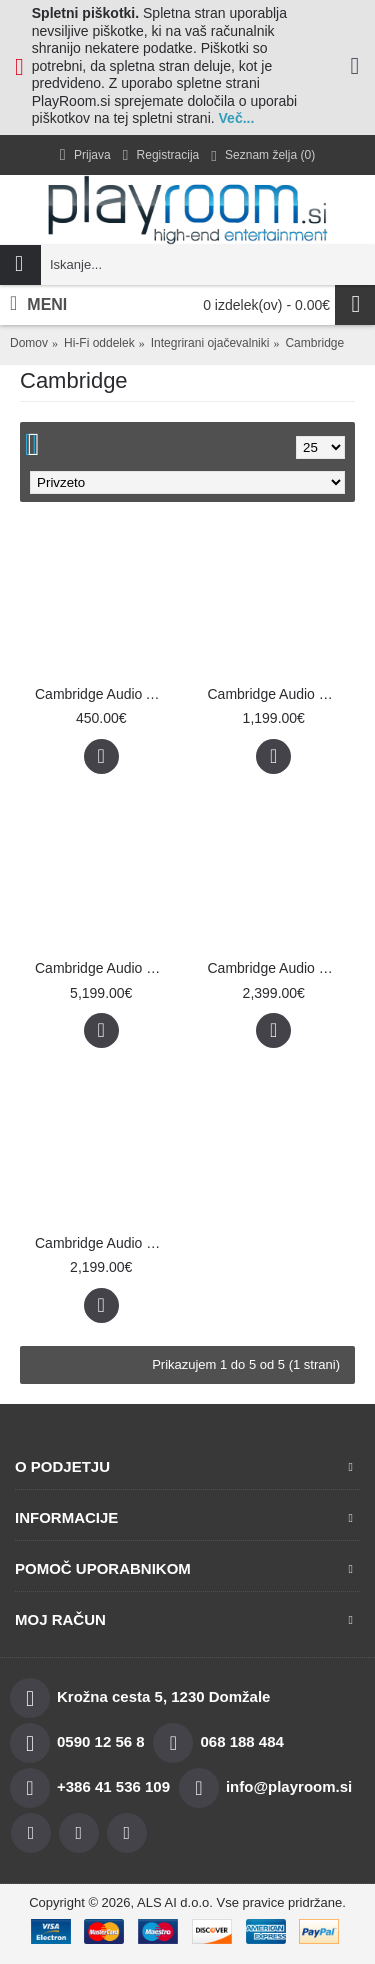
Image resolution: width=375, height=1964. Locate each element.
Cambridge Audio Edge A (105, 968)
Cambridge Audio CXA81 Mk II (278, 694)
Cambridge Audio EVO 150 (278, 968)
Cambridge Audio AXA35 (105, 694)
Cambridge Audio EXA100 (105, 1243)
